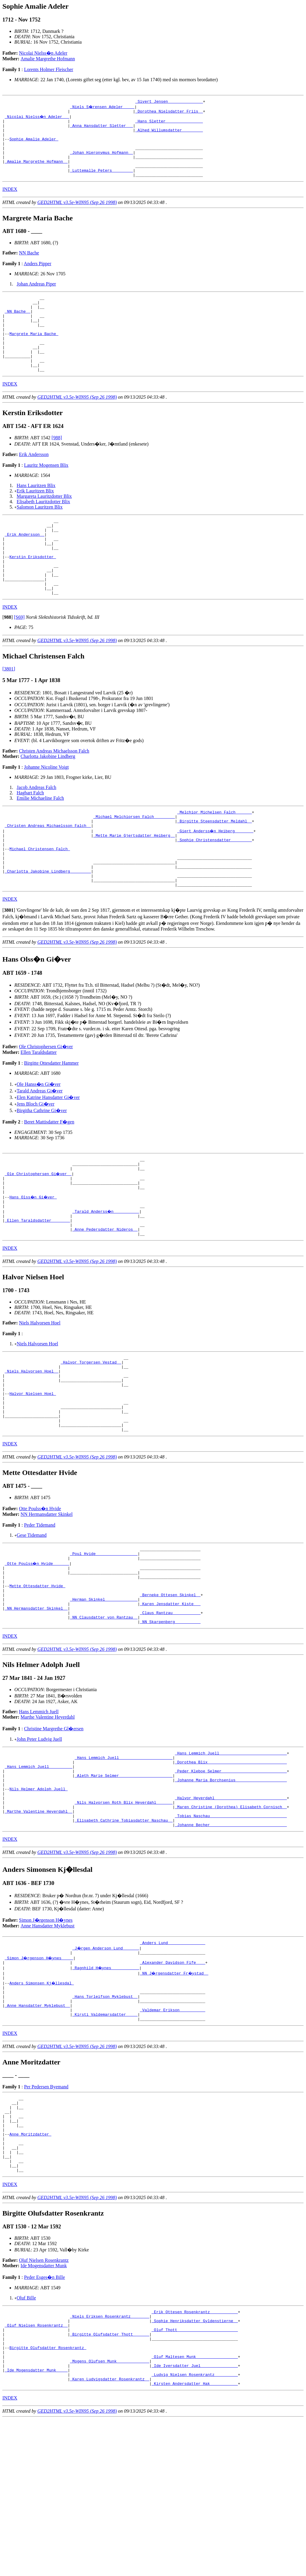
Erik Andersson (34, 483)
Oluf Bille (26, 2439)
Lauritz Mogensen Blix (46, 493)
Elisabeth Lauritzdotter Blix (43, 530)
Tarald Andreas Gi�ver (40, 1149)
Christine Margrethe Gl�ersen (53, 1829)
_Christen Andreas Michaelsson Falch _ (48, 873)
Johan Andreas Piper (36, 297)
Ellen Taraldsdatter (39, 1110)
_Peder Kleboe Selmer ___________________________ (231, 1875)
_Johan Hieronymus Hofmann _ (101, 161)
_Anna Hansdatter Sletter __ (101, 129)
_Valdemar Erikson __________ (172, 2134)
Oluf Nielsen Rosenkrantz (44, 2401)
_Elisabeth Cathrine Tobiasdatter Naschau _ (124, 1935)
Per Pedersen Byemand (46, 2213)
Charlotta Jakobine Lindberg (48, 800)
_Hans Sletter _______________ (169, 123)
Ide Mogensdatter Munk (44, 2407)
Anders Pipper (37, 277)
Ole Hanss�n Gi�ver (39, 1142)
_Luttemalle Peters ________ (101, 182)
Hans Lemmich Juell (39, 1811)
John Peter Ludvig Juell (39, 1839)
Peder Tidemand (39, 1611)
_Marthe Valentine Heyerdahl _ (38, 1924)
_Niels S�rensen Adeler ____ (102, 107)
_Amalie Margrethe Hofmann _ (36, 172)
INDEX (9, 202)
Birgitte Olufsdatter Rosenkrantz (47, 2497)
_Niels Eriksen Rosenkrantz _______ (109, 2459)
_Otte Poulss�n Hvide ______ (37, 1652)
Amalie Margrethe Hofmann (48, 58)
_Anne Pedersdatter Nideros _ (104, 1299)
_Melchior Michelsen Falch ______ (214, 856)
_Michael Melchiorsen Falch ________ (134, 862)
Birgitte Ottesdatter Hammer (51, 1121)
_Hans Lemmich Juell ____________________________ (231, 1854)
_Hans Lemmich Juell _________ (38, 1870)
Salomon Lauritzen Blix (40, 535)
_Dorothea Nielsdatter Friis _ (169, 113)
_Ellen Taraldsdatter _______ (37, 1288)
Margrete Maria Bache (33, 355)
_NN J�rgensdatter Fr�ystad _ (175, 2091)
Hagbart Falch (30, 836)
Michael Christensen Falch (39, 899)
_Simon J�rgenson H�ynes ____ (40, 2075)
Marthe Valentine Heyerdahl (48, 1817)
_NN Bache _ (17, 328)
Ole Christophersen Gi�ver (46, 1104)
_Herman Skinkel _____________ (103, 1695)
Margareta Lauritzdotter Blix (44, 524)
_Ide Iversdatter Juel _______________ (195, 2518)
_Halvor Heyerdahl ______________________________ (231, 1908)
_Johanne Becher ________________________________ (231, 1940)
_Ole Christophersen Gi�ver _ (38, 1234)
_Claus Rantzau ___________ (170, 1711)
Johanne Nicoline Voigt (46, 810)
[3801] (8, 712)
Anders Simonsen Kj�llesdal (41, 2102)
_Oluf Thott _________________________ (195, 2475)
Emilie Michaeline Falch (40, 842)
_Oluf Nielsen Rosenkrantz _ (36, 2470)
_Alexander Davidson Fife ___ (172, 2080)
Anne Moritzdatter (30, 2268)
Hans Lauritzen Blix (36, 514)
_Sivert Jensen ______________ (169, 102)
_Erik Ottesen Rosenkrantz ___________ (195, 2454)
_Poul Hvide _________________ (103, 1641)
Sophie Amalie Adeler (33, 145)
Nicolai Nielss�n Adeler (43, 53)
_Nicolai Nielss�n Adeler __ (37, 118)
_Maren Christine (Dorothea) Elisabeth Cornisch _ (231, 1918)
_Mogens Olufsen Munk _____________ (109, 2513)
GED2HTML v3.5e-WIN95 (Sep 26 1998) (77, 215)
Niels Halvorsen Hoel (40, 1393)
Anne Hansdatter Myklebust (47, 2041)
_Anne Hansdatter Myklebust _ (37, 2129)
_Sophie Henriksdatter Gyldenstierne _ (195, 2465)
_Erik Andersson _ (25, 566)
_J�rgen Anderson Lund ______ (106, 2064)
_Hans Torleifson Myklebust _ (104, 2118)
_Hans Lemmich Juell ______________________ (124, 1859)
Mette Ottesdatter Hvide (37, 1679)
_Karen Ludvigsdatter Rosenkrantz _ (109, 2534)
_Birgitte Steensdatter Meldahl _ (214, 867)
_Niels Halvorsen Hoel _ (31, 1445)
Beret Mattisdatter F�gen (49, 1180)
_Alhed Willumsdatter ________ (169, 134)
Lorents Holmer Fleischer (48, 69)
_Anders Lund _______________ (172, 2059)
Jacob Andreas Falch (36, 831)
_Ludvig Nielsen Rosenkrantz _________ (195, 2529)
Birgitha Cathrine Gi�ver (42, 1168)
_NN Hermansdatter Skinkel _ (36, 1705)
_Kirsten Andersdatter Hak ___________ (195, 2540)
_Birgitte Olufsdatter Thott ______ (109, 2481)
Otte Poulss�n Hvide (40, 1594)
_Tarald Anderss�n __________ (106, 1277)
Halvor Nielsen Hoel (32, 1472)
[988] (57, 466)
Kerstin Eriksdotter (32, 593)
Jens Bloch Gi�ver (35, 1162)
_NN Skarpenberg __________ (170, 1722)
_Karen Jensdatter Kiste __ (170, 1700)
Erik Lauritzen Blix (35, 519)
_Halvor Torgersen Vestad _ (91, 1434)
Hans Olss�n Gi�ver (33, 1261)
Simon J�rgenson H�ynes (46, 2035)
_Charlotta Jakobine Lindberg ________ (48, 926)
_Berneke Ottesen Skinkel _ (170, 1689)
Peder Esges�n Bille (44, 2418)
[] (7, 661)
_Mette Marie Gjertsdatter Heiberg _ (134, 883)
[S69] (19, 661)
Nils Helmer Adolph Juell (38, 1897)
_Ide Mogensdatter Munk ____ (36, 2524)
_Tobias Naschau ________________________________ (231, 1929)
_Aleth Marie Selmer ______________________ (124, 1881)
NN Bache (29, 266)
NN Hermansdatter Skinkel (47, 1600)
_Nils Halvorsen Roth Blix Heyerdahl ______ (124, 1913)
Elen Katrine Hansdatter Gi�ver (48, 1155)
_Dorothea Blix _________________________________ (231, 1865)
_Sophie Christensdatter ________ (214, 889)
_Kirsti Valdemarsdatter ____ (104, 2139)
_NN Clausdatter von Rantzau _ (103, 1716)
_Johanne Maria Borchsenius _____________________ (231, 1886)
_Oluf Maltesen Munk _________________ (195, 2508)
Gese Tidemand (32, 1621)
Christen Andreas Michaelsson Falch (54, 794)
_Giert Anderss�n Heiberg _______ (215, 878)
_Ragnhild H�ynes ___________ (106, 2086)
